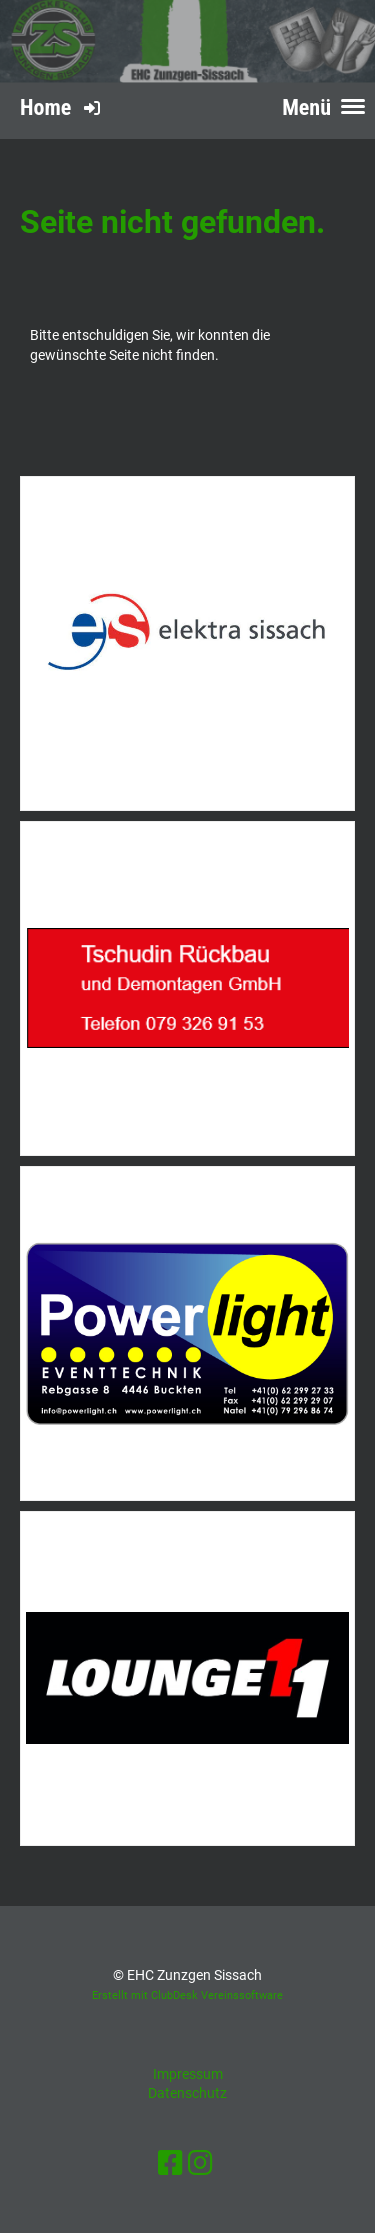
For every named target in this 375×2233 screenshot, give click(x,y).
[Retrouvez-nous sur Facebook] (170, 2163)
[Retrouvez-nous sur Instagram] (200, 2163)
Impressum (188, 2074)
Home (45, 107)
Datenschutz (187, 2093)
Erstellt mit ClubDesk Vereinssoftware (187, 1995)
